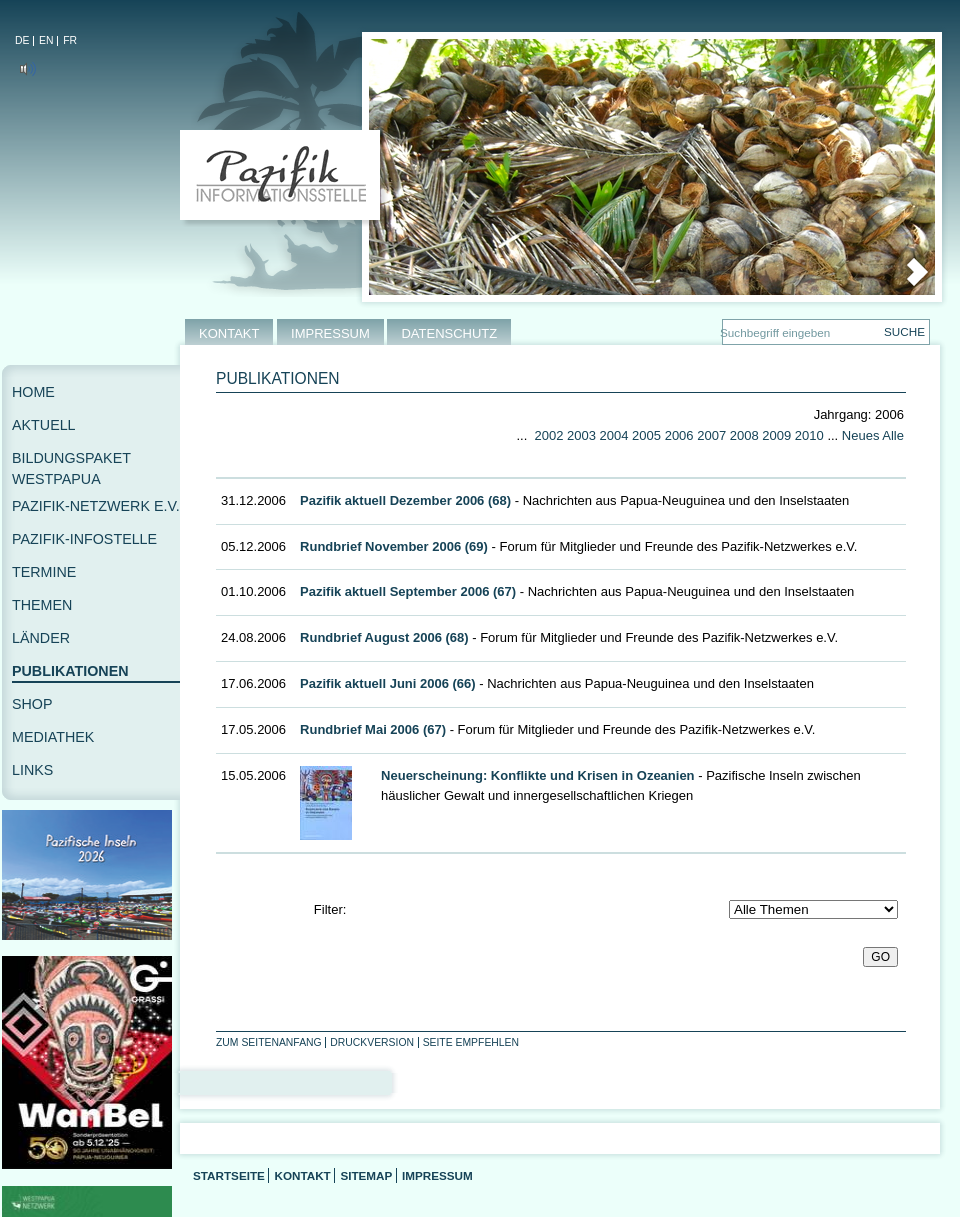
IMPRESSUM (330, 333)
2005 (646, 435)
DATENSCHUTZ (449, 333)
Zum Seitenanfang (269, 1042)
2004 (614, 435)
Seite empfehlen (471, 1042)
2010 (809, 435)
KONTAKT (229, 333)
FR (70, 40)
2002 (548, 435)
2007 (711, 435)
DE (22, 40)
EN (46, 40)
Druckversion (372, 1042)
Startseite (229, 1175)
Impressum (437, 1175)
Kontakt (302, 1175)
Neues (861, 435)
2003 (581, 435)
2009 (776, 435)
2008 (744, 435)
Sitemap (366, 1175)
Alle (893, 435)
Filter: (330, 909)
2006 (679, 435)
